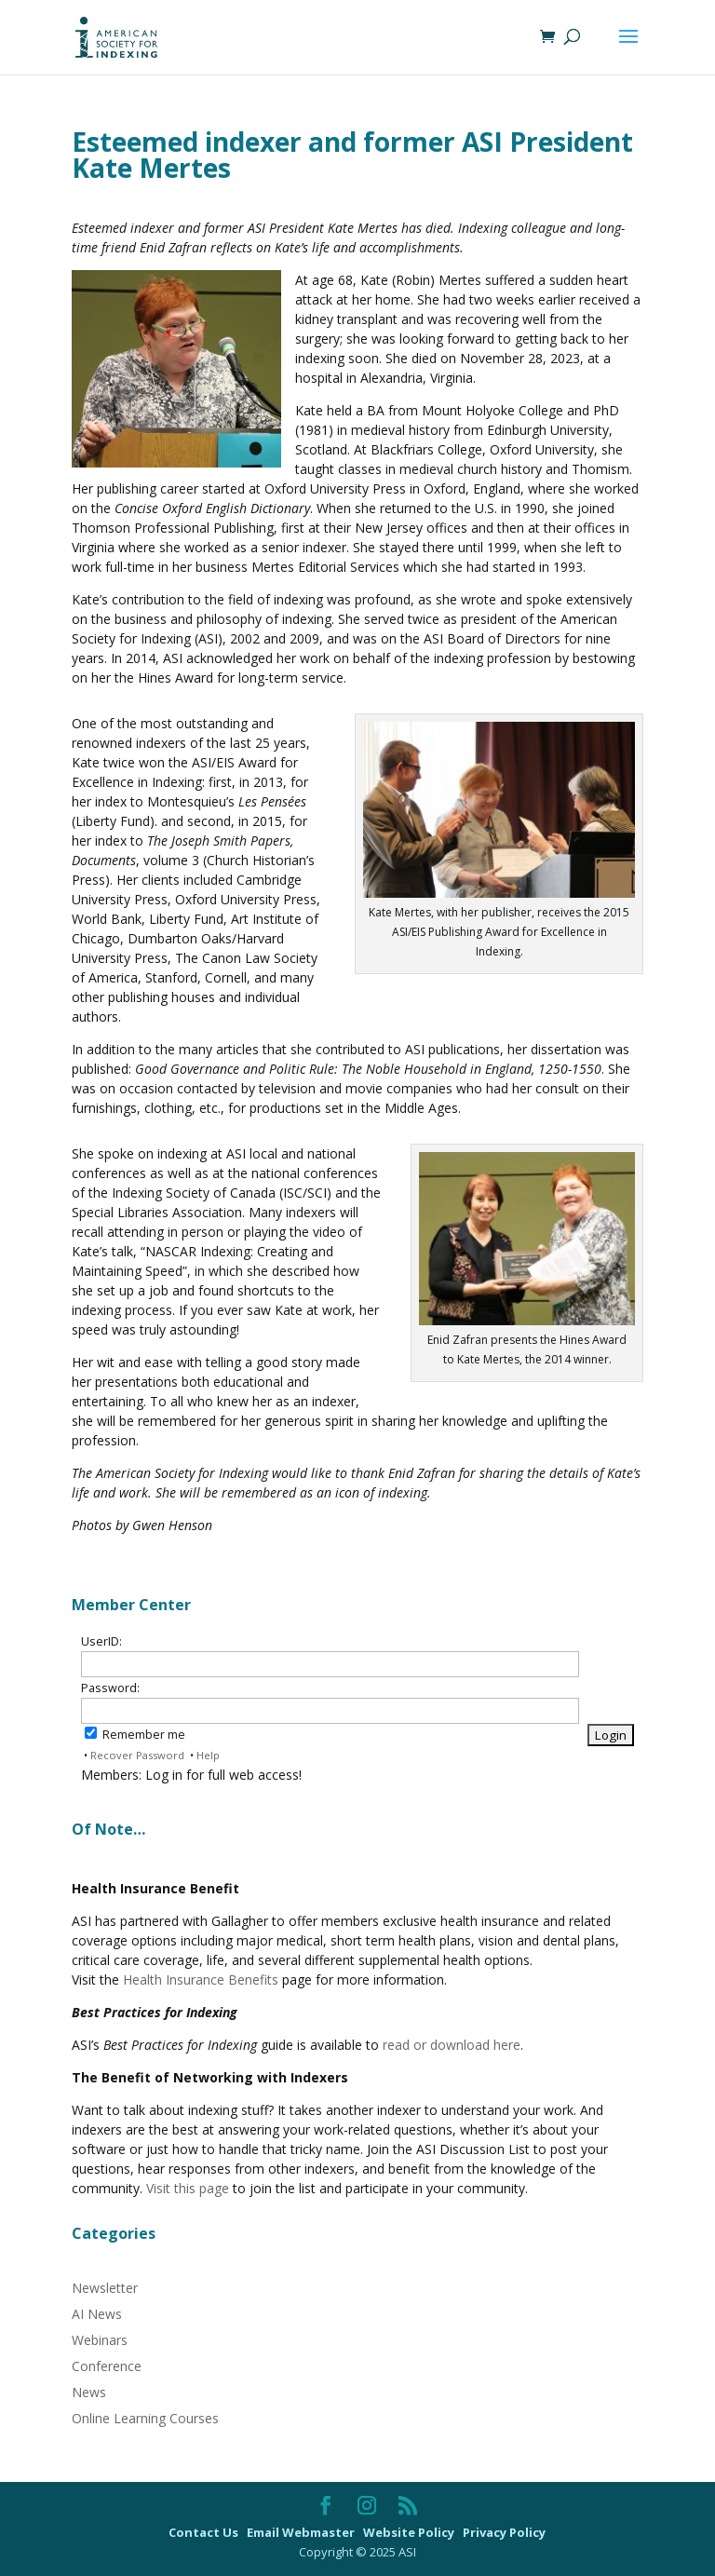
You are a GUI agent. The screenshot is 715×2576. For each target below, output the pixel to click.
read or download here (451, 2045)
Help (208, 1755)
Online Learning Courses (145, 2418)
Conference (107, 2366)
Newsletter (105, 2288)
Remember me (135, 1734)
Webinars (100, 2340)
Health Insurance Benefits (200, 1979)
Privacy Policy (504, 2532)
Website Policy (410, 2532)
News (89, 2392)
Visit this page (187, 2188)
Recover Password (137, 1755)
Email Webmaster (302, 2532)
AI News (97, 2314)
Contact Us (205, 2532)
